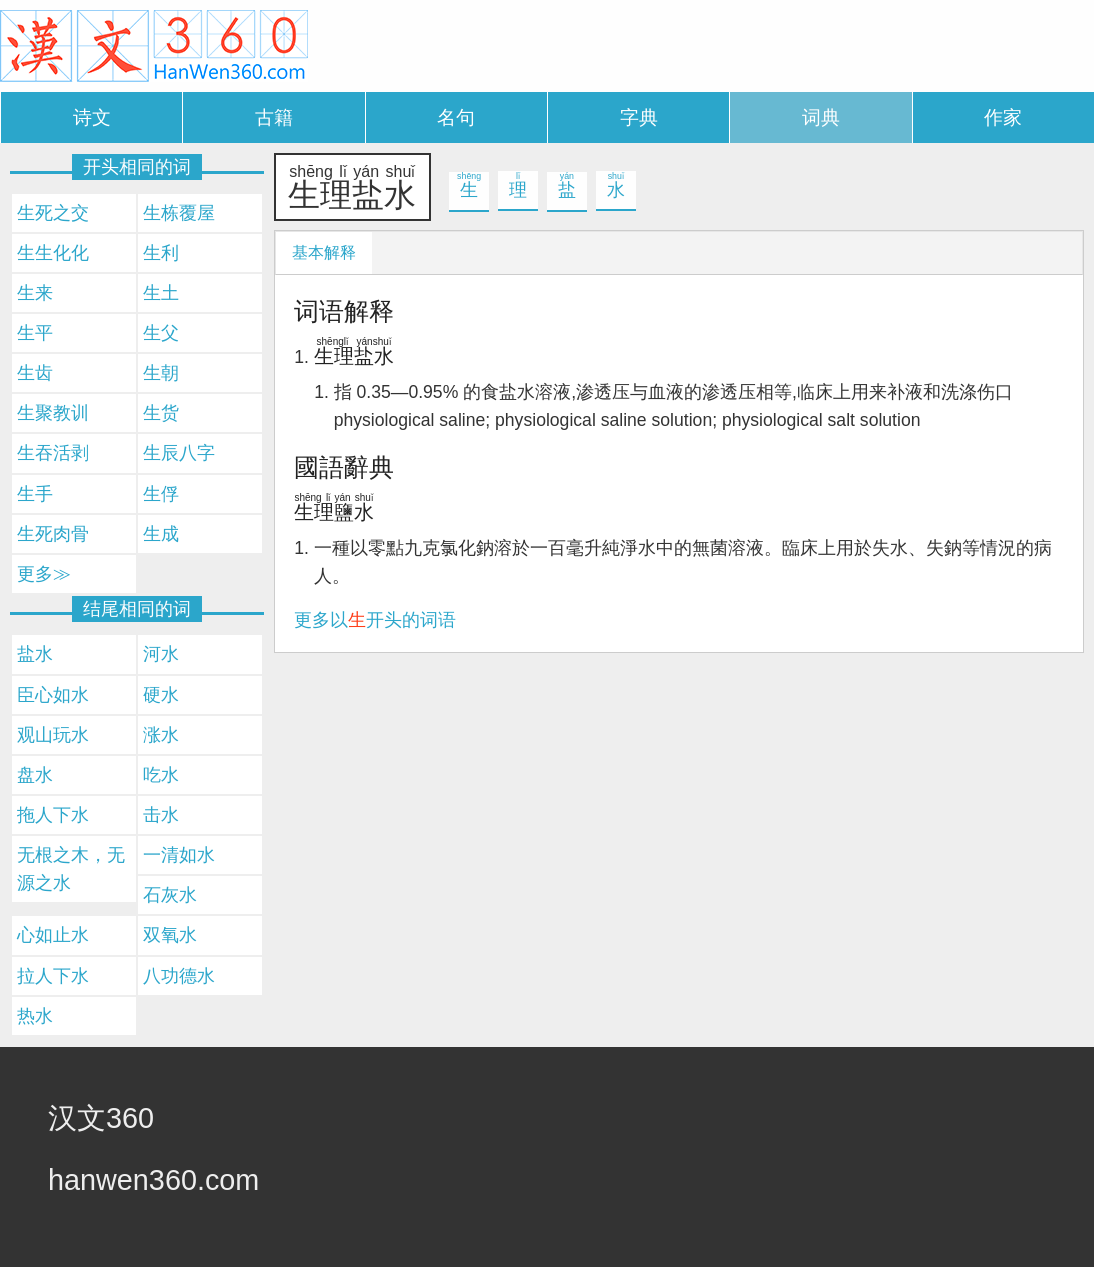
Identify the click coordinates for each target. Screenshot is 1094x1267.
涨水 (161, 735)
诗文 (92, 117)
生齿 (35, 373)
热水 (35, 1016)
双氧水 (170, 935)
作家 (1003, 117)
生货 (161, 413)
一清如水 (179, 855)
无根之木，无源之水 (71, 869)
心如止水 (53, 935)
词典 (821, 117)
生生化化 (53, 253)
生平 (35, 333)
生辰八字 (179, 453)
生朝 (161, 373)
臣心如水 (53, 695)
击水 (161, 815)
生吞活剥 (53, 453)
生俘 (161, 494)
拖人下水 (53, 815)
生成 (161, 534)
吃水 (161, 775)
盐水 (35, 654)
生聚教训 (53, 413)
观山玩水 (53, 735)
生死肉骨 (53, 534)
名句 (456, 117)
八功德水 (179, 976)
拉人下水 (53, 976)
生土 (161, 293)
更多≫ (44, 574)
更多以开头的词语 (375, 620)
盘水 (35, 775)
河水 (161, 654)
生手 (35, 494)
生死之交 (53, 213)
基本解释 (324, 252)
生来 (35, 293)
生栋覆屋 (179, 213)
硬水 (161, 695)
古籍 (274, 117)
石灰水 (170, 895)
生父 (161, 333)
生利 (161, 253)
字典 (639, 117)
